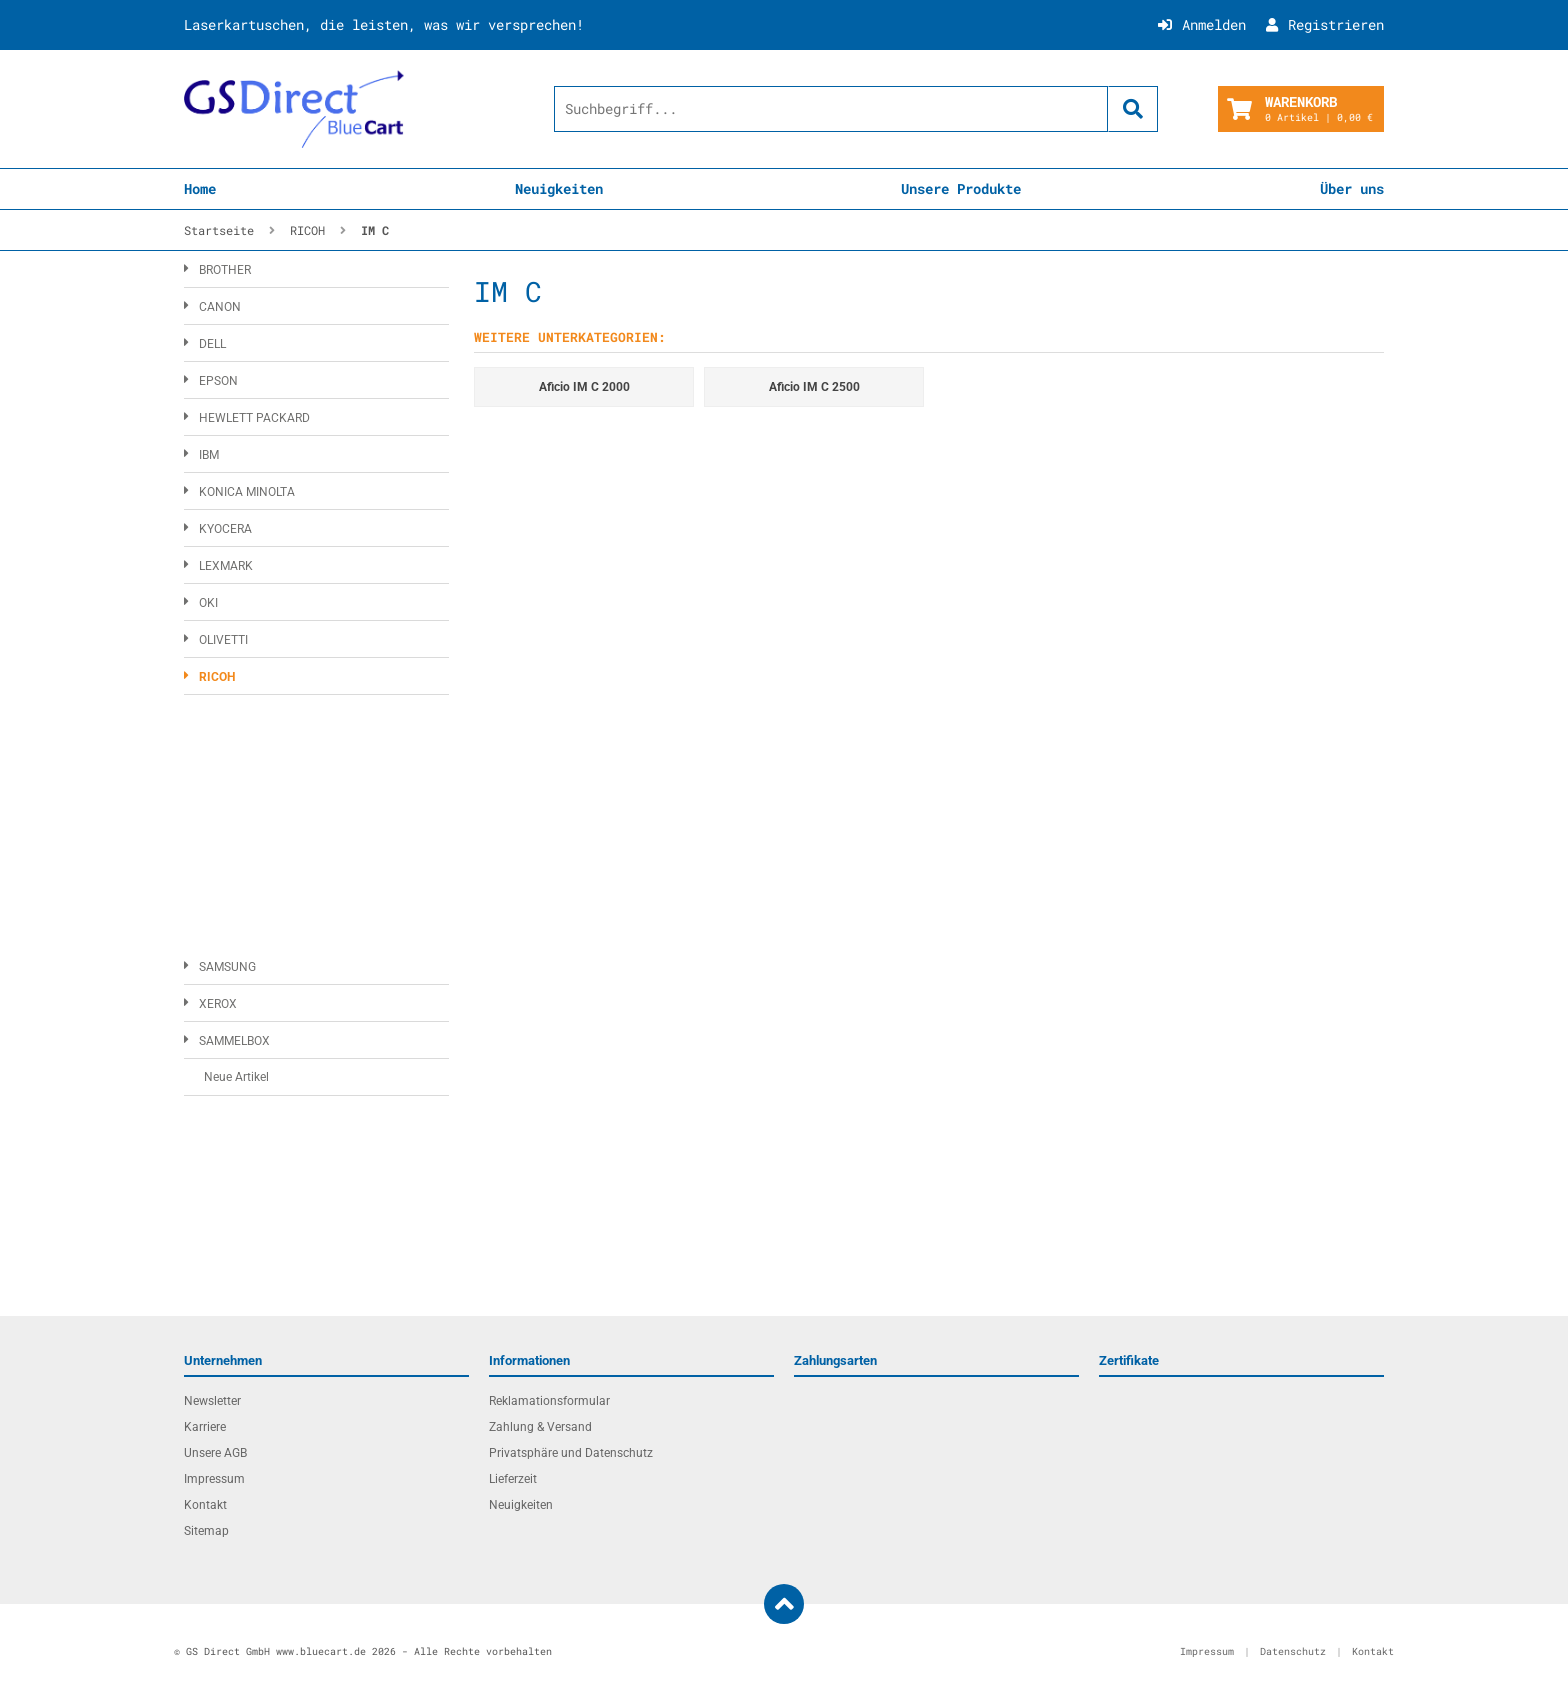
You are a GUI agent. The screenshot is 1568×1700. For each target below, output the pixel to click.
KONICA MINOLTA (247, 492)
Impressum (214, 1479)
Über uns (1352, 188)
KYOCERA (225, 529)
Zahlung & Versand (540, 1427)
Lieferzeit (513, 1479)
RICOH (217, 677)
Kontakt (205, 1505)
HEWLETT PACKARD (254, 418)
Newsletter (212, 1401)
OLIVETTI (223, 640)
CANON (220, 307)
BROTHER (225, 270)
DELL (212, 344)
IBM (209, 455)
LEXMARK (226, 566)
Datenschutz (1293, 1651)
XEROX (218, 1004)
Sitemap (206, 1531)
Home (200, 188)
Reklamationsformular (549, 1401)
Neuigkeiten (559, 188)
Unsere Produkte (961, 188)
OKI (208, 603)
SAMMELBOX (234, 1041)
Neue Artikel (236, 1077)
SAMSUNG (227, 967)
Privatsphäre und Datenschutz (571, 1453)
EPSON (218, 381)
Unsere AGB (215, 1453)
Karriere (205, 1427)
